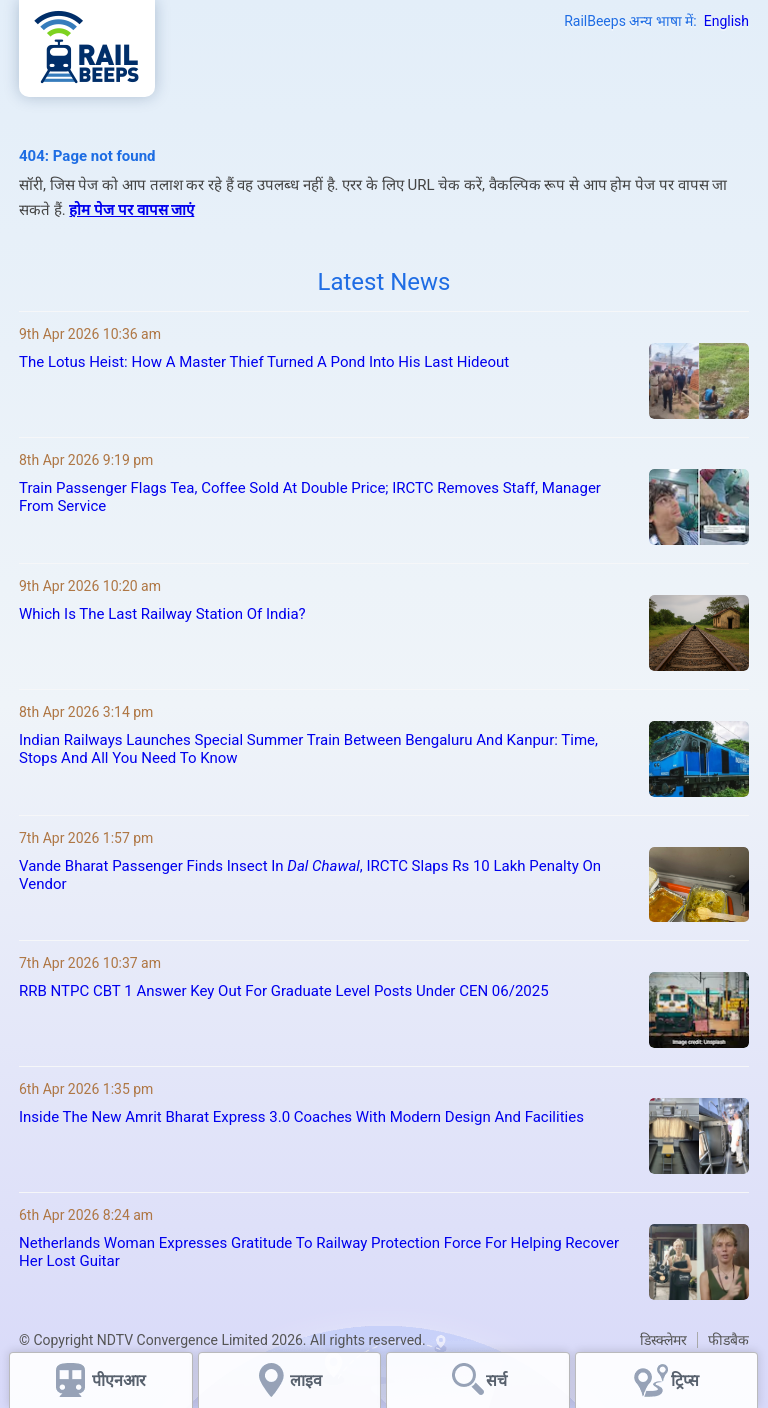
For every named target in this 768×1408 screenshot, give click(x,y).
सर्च (496, 1380)
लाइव (308, 1380)
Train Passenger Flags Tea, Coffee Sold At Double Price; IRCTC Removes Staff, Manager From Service (310, 497)
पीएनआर (119, 1380)
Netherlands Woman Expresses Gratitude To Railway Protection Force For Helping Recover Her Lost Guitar (319, 1252)
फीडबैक (728, 1340)
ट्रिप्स (685, 1380)
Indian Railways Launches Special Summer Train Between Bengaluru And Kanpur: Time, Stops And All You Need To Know (308, 749)
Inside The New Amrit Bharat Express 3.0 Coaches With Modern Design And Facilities (301, 1117)
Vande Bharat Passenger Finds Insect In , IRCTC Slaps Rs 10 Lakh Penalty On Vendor (310, 875)
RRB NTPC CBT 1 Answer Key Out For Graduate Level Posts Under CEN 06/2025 (284, 991)
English (726, 21)
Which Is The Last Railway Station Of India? (162, 614)
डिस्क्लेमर (663, 1340)
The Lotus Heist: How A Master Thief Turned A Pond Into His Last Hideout (264, 362)
